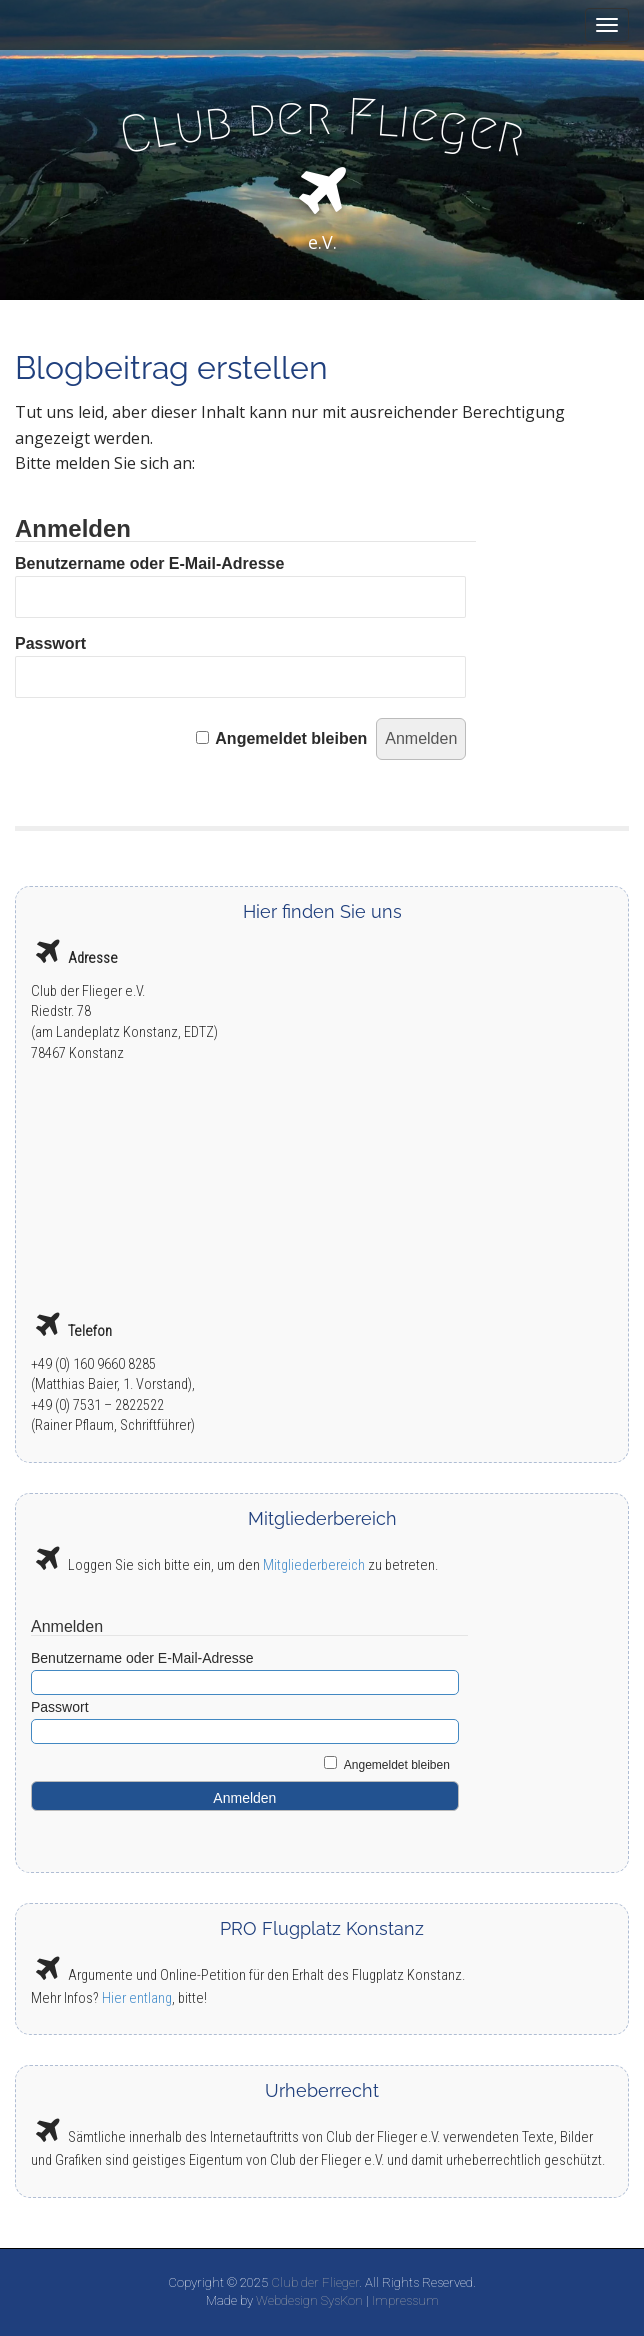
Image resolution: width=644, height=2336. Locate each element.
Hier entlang (137, 1998)
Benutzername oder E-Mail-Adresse (149, 563)
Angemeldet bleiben (291, 738)
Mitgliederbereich (314, 1565)
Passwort (50, 643)
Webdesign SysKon (309, 2300)
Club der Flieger (315, 2282)
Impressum (405, 2300)
